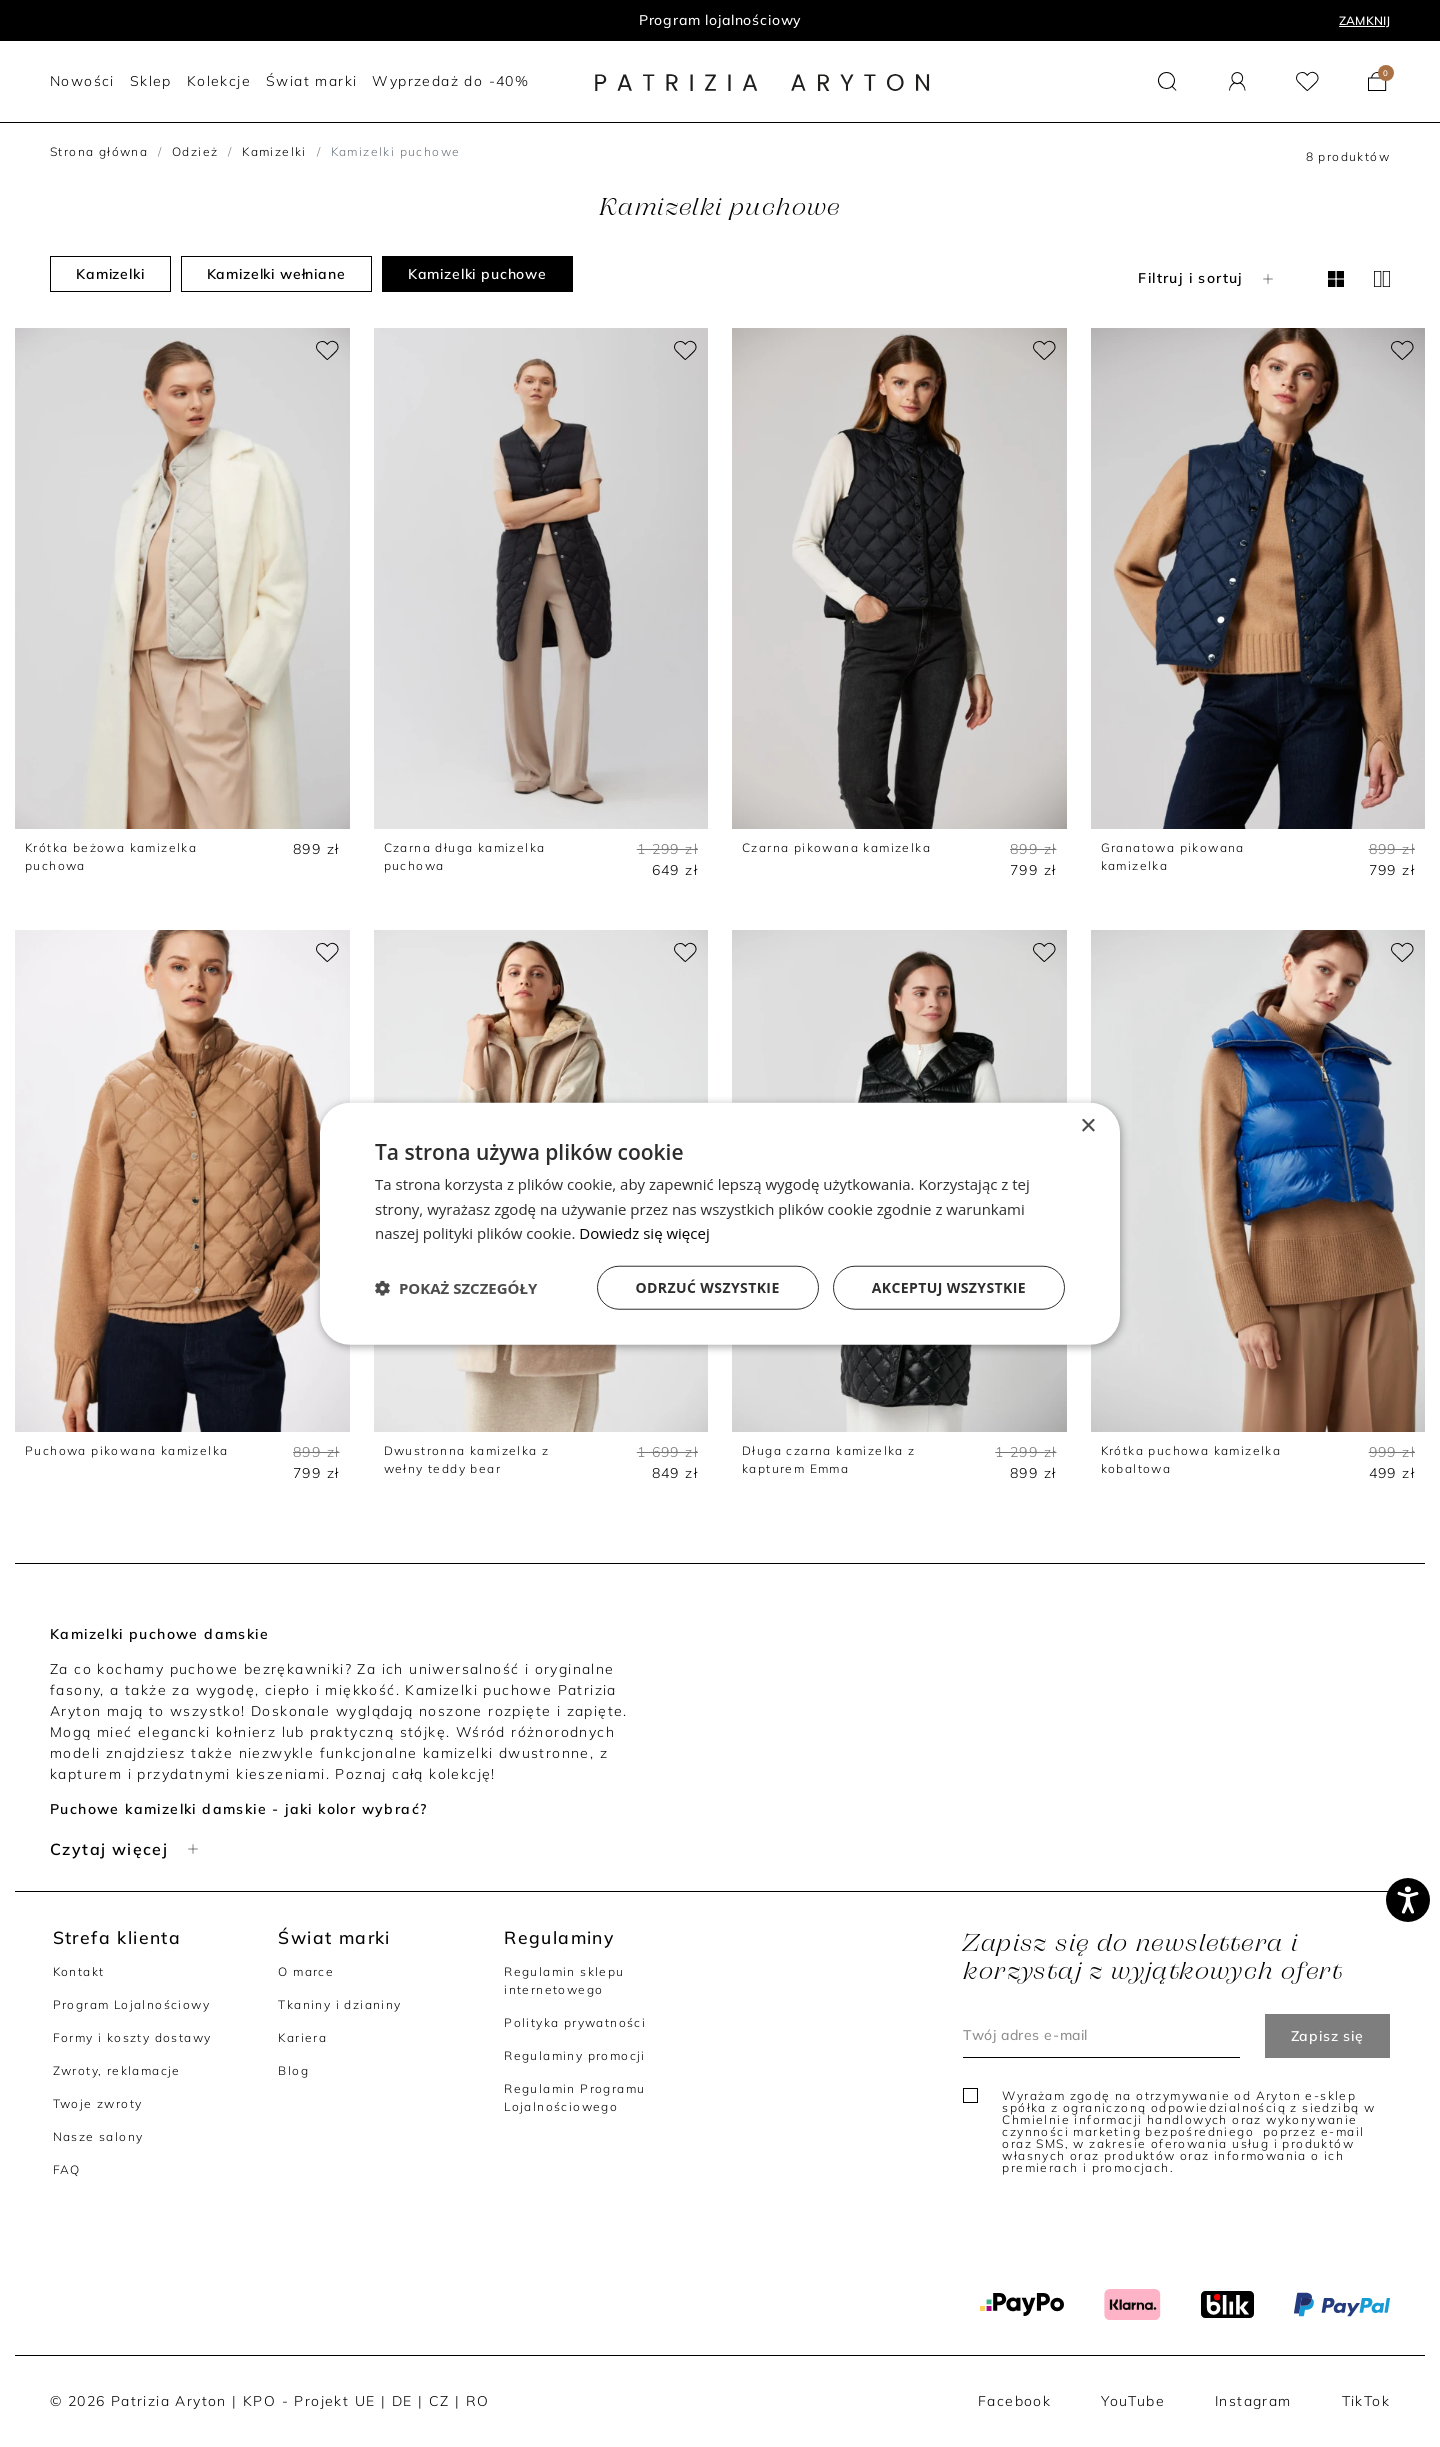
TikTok (1366, 2401)
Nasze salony (98, 2136)
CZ (439, 2401)
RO (478, 2401)
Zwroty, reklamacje (117, 2070)
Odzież (195, 151)
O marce (306, 1971)
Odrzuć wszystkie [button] (708, 1287)
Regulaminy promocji (575, 2055)
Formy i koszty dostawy (132, 2037)
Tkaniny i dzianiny (339, 2004)
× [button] (1087, 1125)
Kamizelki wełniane (276, 274)
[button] (1167, 81)
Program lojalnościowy (720, 20)
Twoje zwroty (98, 2103)
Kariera (302, 2037)
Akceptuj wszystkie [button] (949, 1287)
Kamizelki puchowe (477, 274)
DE (402, 2401)
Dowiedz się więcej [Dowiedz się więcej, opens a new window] (644, 1233)
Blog (293, 2070)
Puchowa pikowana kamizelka (126, 1450)
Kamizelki (274, 151)
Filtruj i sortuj (1207, 278)
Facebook (1014, 2401)
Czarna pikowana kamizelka (836, 847)
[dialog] (720, 1223)
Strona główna (99, 151)
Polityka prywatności (575, 2022)
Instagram (1253, 2401)
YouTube (1133, 2401)
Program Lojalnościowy (131, 2004)
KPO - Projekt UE (309, 2401)
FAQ (67, 2169)
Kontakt (79, 1971)
